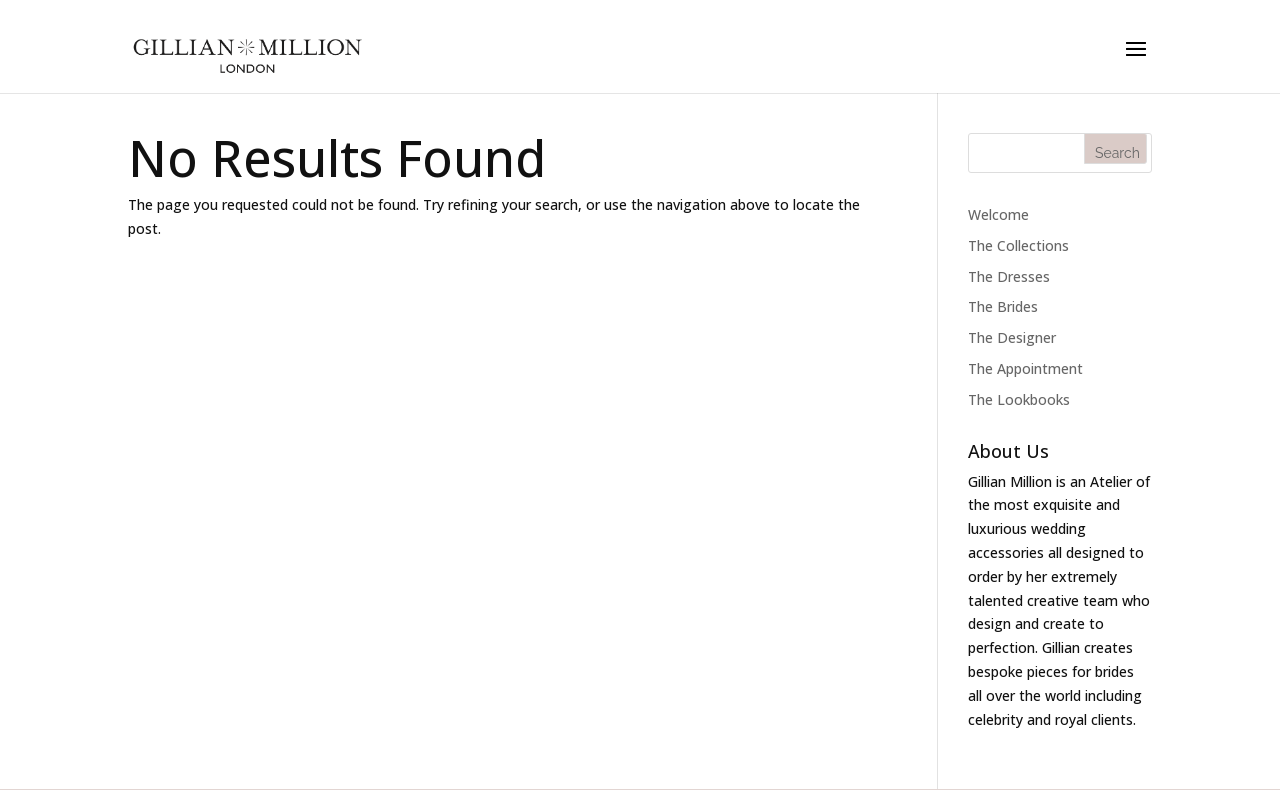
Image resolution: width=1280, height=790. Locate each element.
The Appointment (1025, 368)
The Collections (1018, 245)
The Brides (1003, 306)
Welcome (998, 214)
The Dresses (1009, 276)
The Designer (1012, 337)
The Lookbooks (1019, 399)
